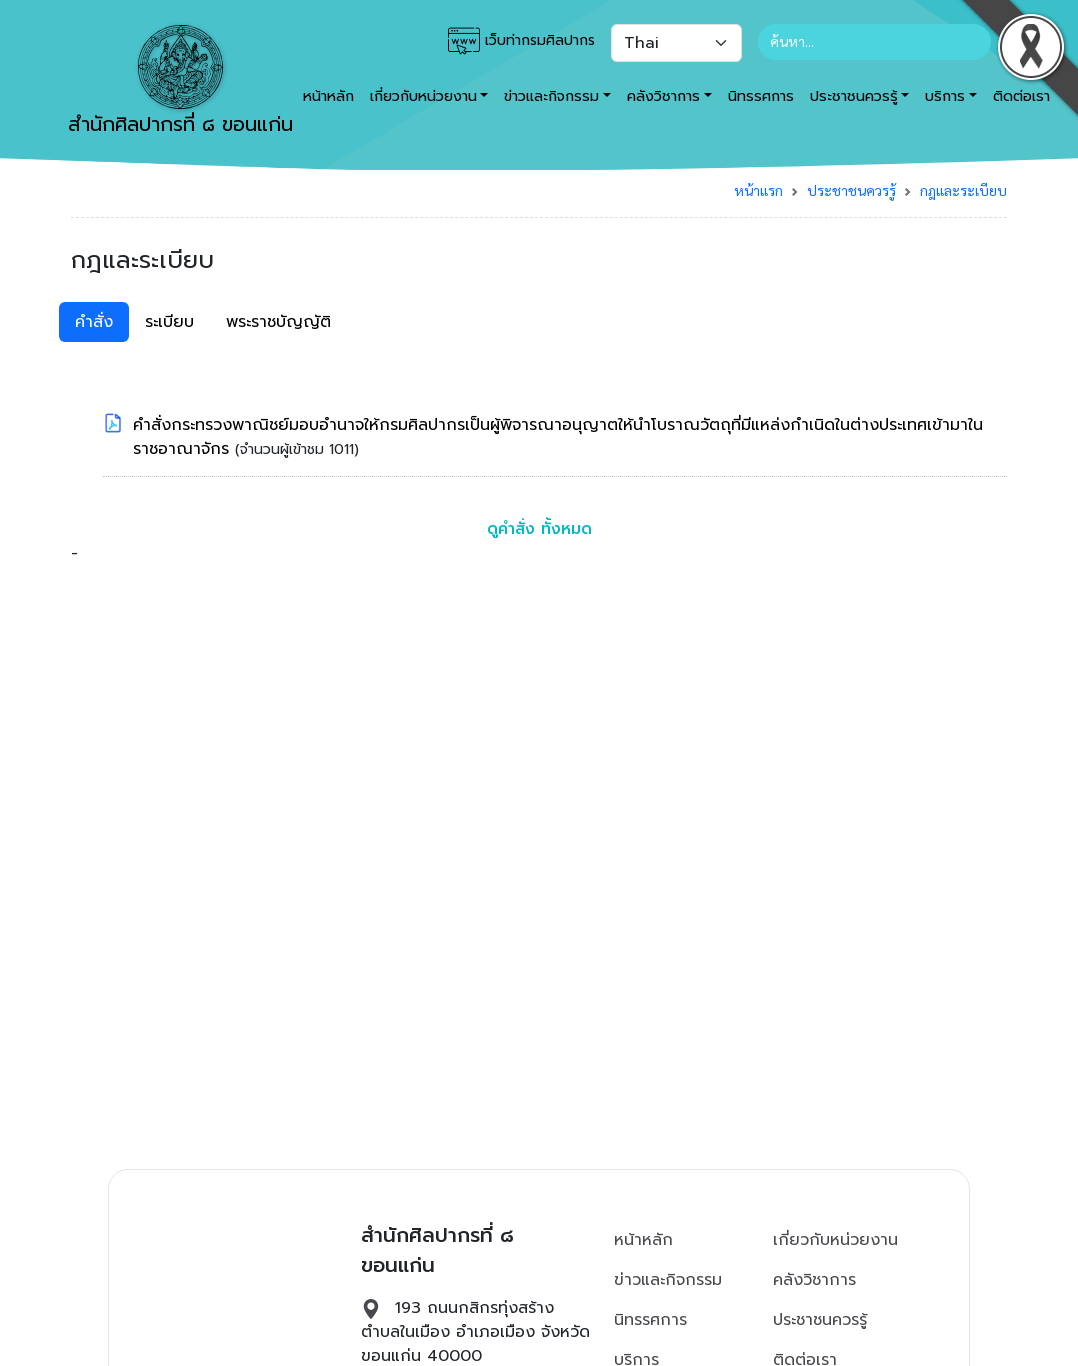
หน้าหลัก (643, 1240)
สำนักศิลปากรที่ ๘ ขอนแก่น (180, 82)
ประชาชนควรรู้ (851, 190)
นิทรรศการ (761, 96)
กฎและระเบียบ (963, 190)
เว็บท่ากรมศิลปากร (521, 41)
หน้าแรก (758, 190)
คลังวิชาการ (814, 1280)
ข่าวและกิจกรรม (668, 1280)
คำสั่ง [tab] (94, 322)
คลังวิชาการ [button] (663, 96)
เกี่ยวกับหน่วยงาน (835, 1240)
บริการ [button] (945, 96)
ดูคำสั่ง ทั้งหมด (539, 529)
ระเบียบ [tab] (169, 322)
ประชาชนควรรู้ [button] (854, 96)
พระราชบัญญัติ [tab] (278, 322)
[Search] (874, 42)
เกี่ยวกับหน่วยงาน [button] (423, 96)
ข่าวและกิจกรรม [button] (551, 96)
